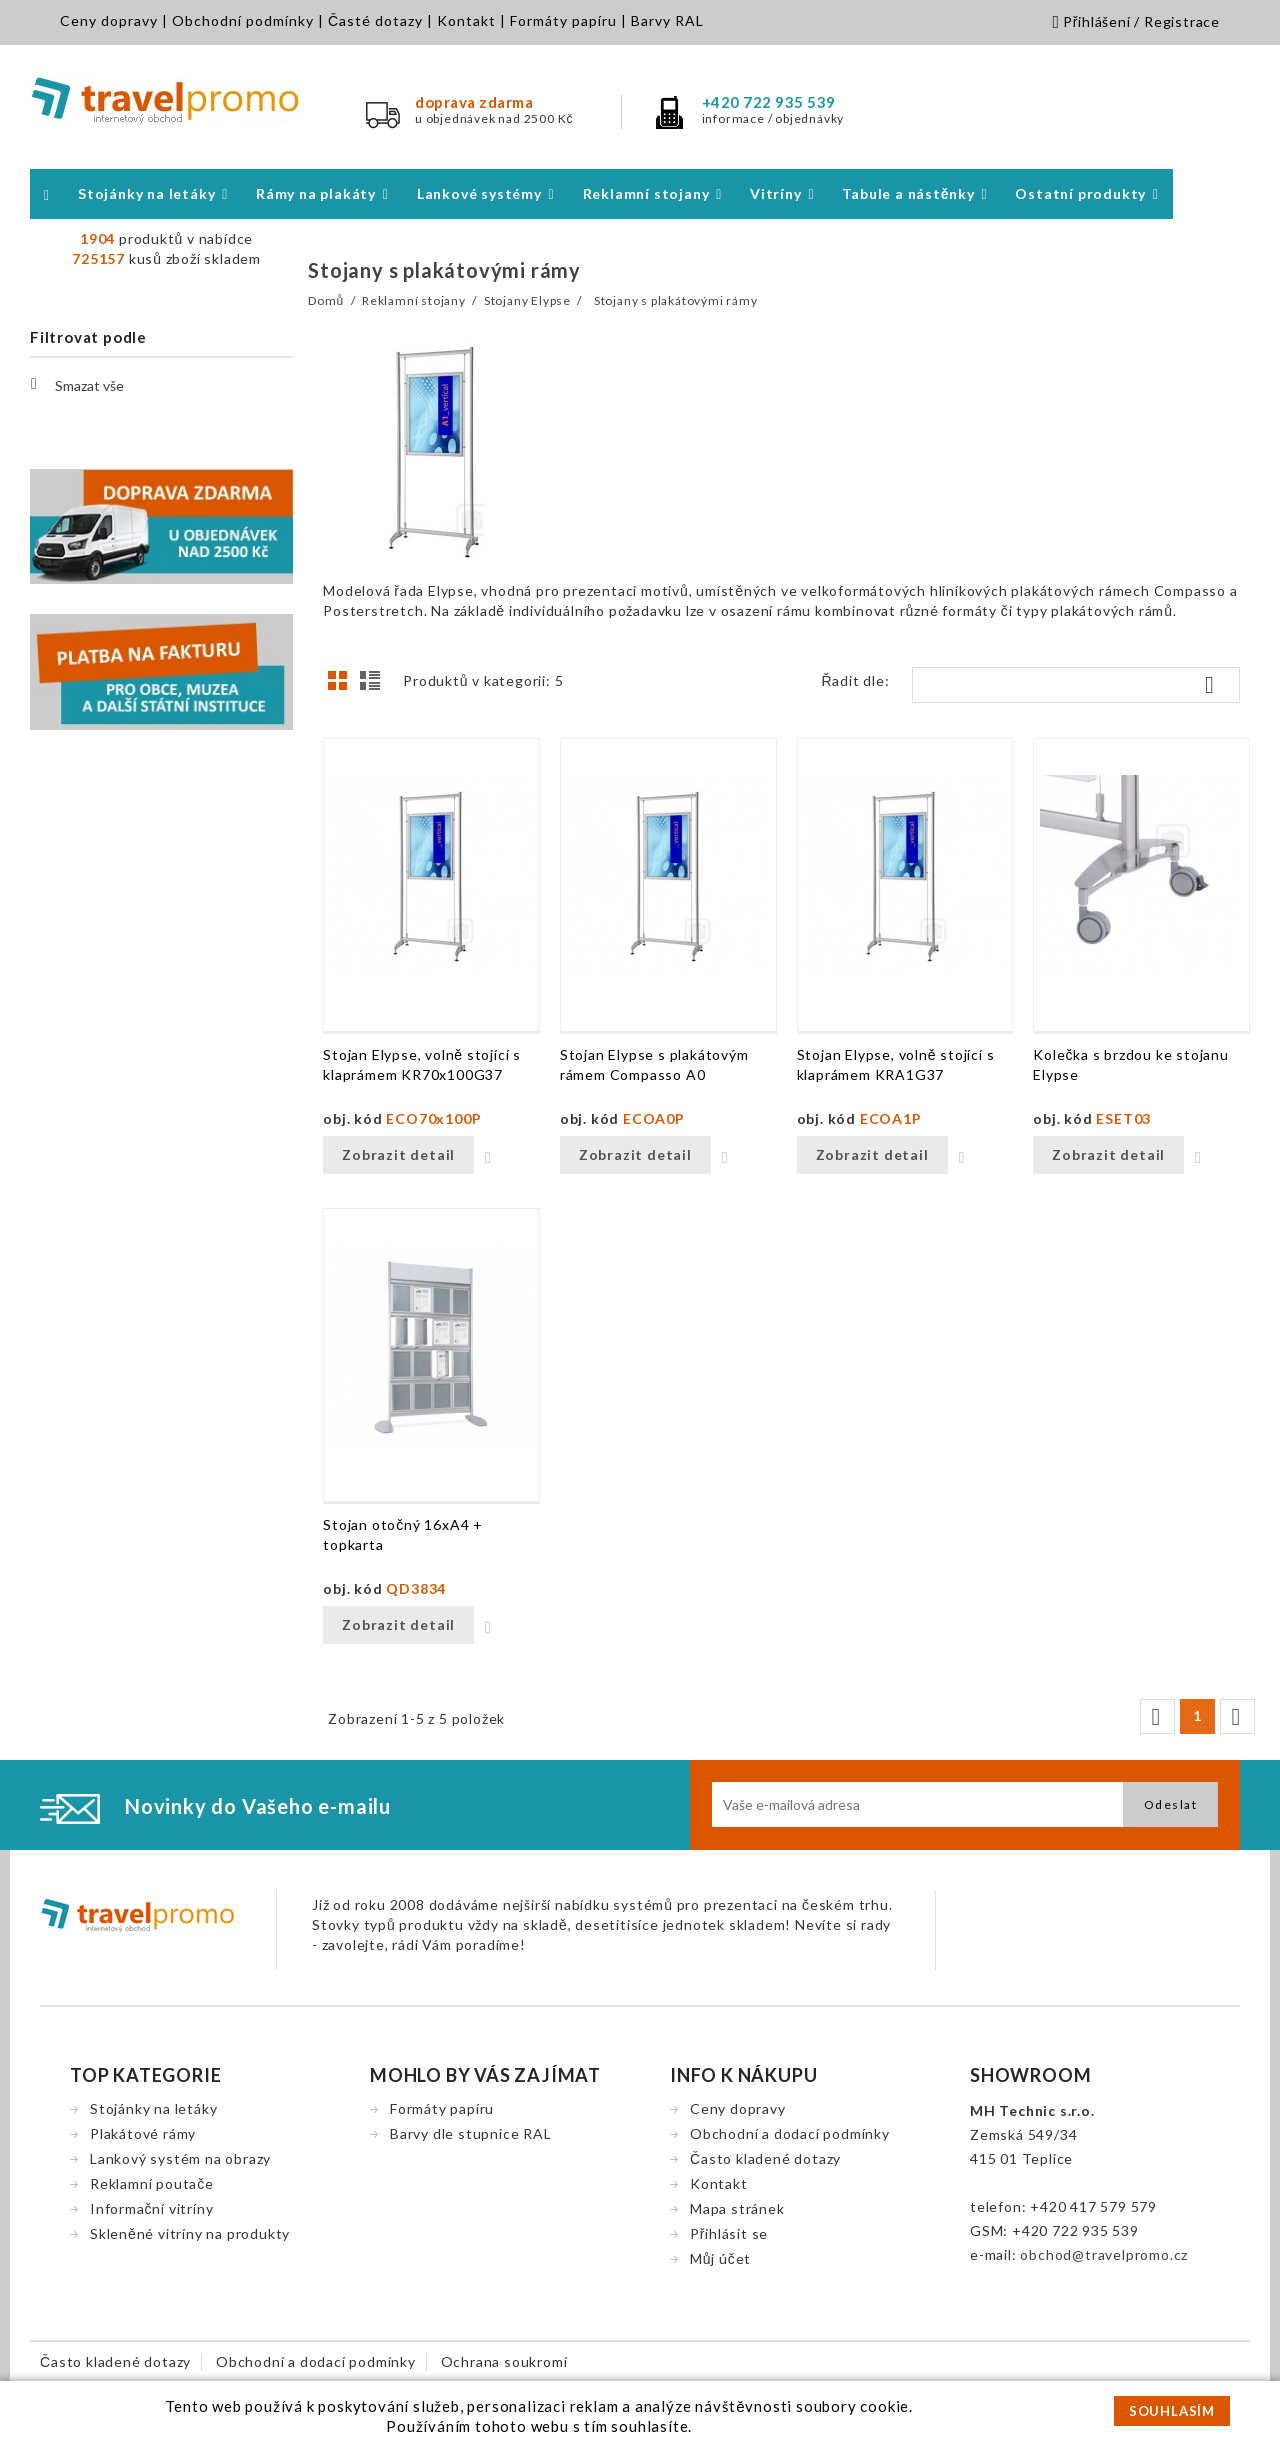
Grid (343, 686)
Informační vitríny (151, 2208)
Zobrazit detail (398, 1154)
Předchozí (1156, 1717)
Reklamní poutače (152, 2183)
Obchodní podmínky (243, 20)
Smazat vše (77, 384)
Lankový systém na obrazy (180, 2158)
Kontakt (466, 20)
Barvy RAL (667, 20)
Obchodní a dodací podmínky (790, 2133)
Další (1236, 1717)
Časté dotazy (375, 20)
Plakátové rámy (143, 2133)
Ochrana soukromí (504, 2361)
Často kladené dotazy (765, 2158)
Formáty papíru (563, 20)
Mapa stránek (737, 2208)
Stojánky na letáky (153, 2108)
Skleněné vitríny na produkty (190, 2233)
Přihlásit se (729, 2233)
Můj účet (720, 2258)
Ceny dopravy (109, 20)
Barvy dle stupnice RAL (471, 2133)
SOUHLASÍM (1172, 2411)
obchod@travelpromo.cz (1104, 2254)
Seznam (373, 686)
